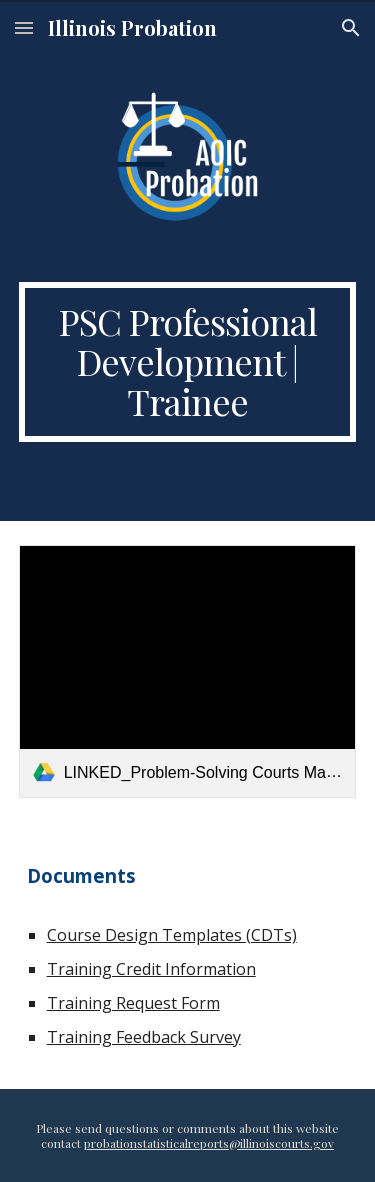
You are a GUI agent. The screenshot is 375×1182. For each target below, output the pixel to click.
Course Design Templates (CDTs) (172, 935)
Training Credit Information (151, 969)
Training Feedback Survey (144, 1037)
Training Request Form (133, 1003)
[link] (188, 671)
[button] (24, 27)
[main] (188, 362)
